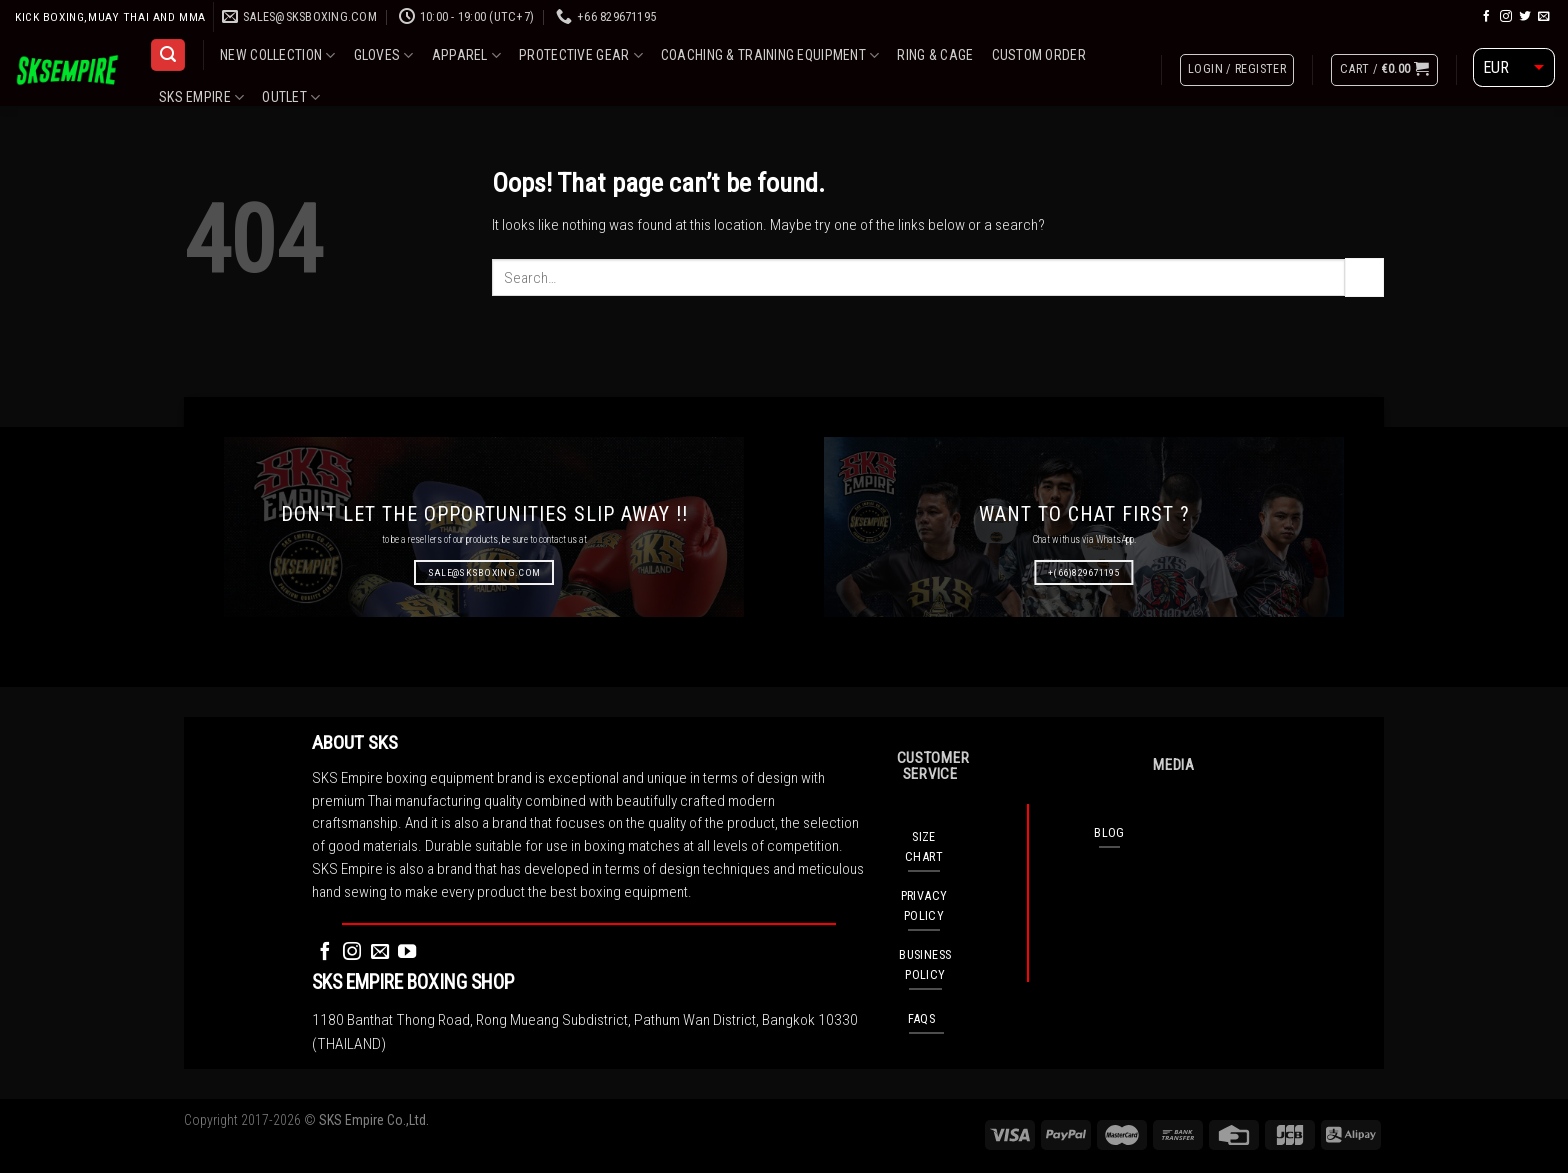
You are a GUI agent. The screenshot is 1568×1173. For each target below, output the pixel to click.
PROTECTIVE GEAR (581, 55)
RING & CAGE (935, 55)
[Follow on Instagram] (1506, 16)
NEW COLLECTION (277, 55)
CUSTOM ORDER (1039, 55)
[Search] (167, 55)
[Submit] (1364, 277)
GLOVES (384, 55)
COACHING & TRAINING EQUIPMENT (770, 55)
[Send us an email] (1544, 16)
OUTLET (291, 97)
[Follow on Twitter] (1525, 16)
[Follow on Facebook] (1487, 16)
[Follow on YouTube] (407, 952)
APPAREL (466, 55)
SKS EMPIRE (201, 97)
